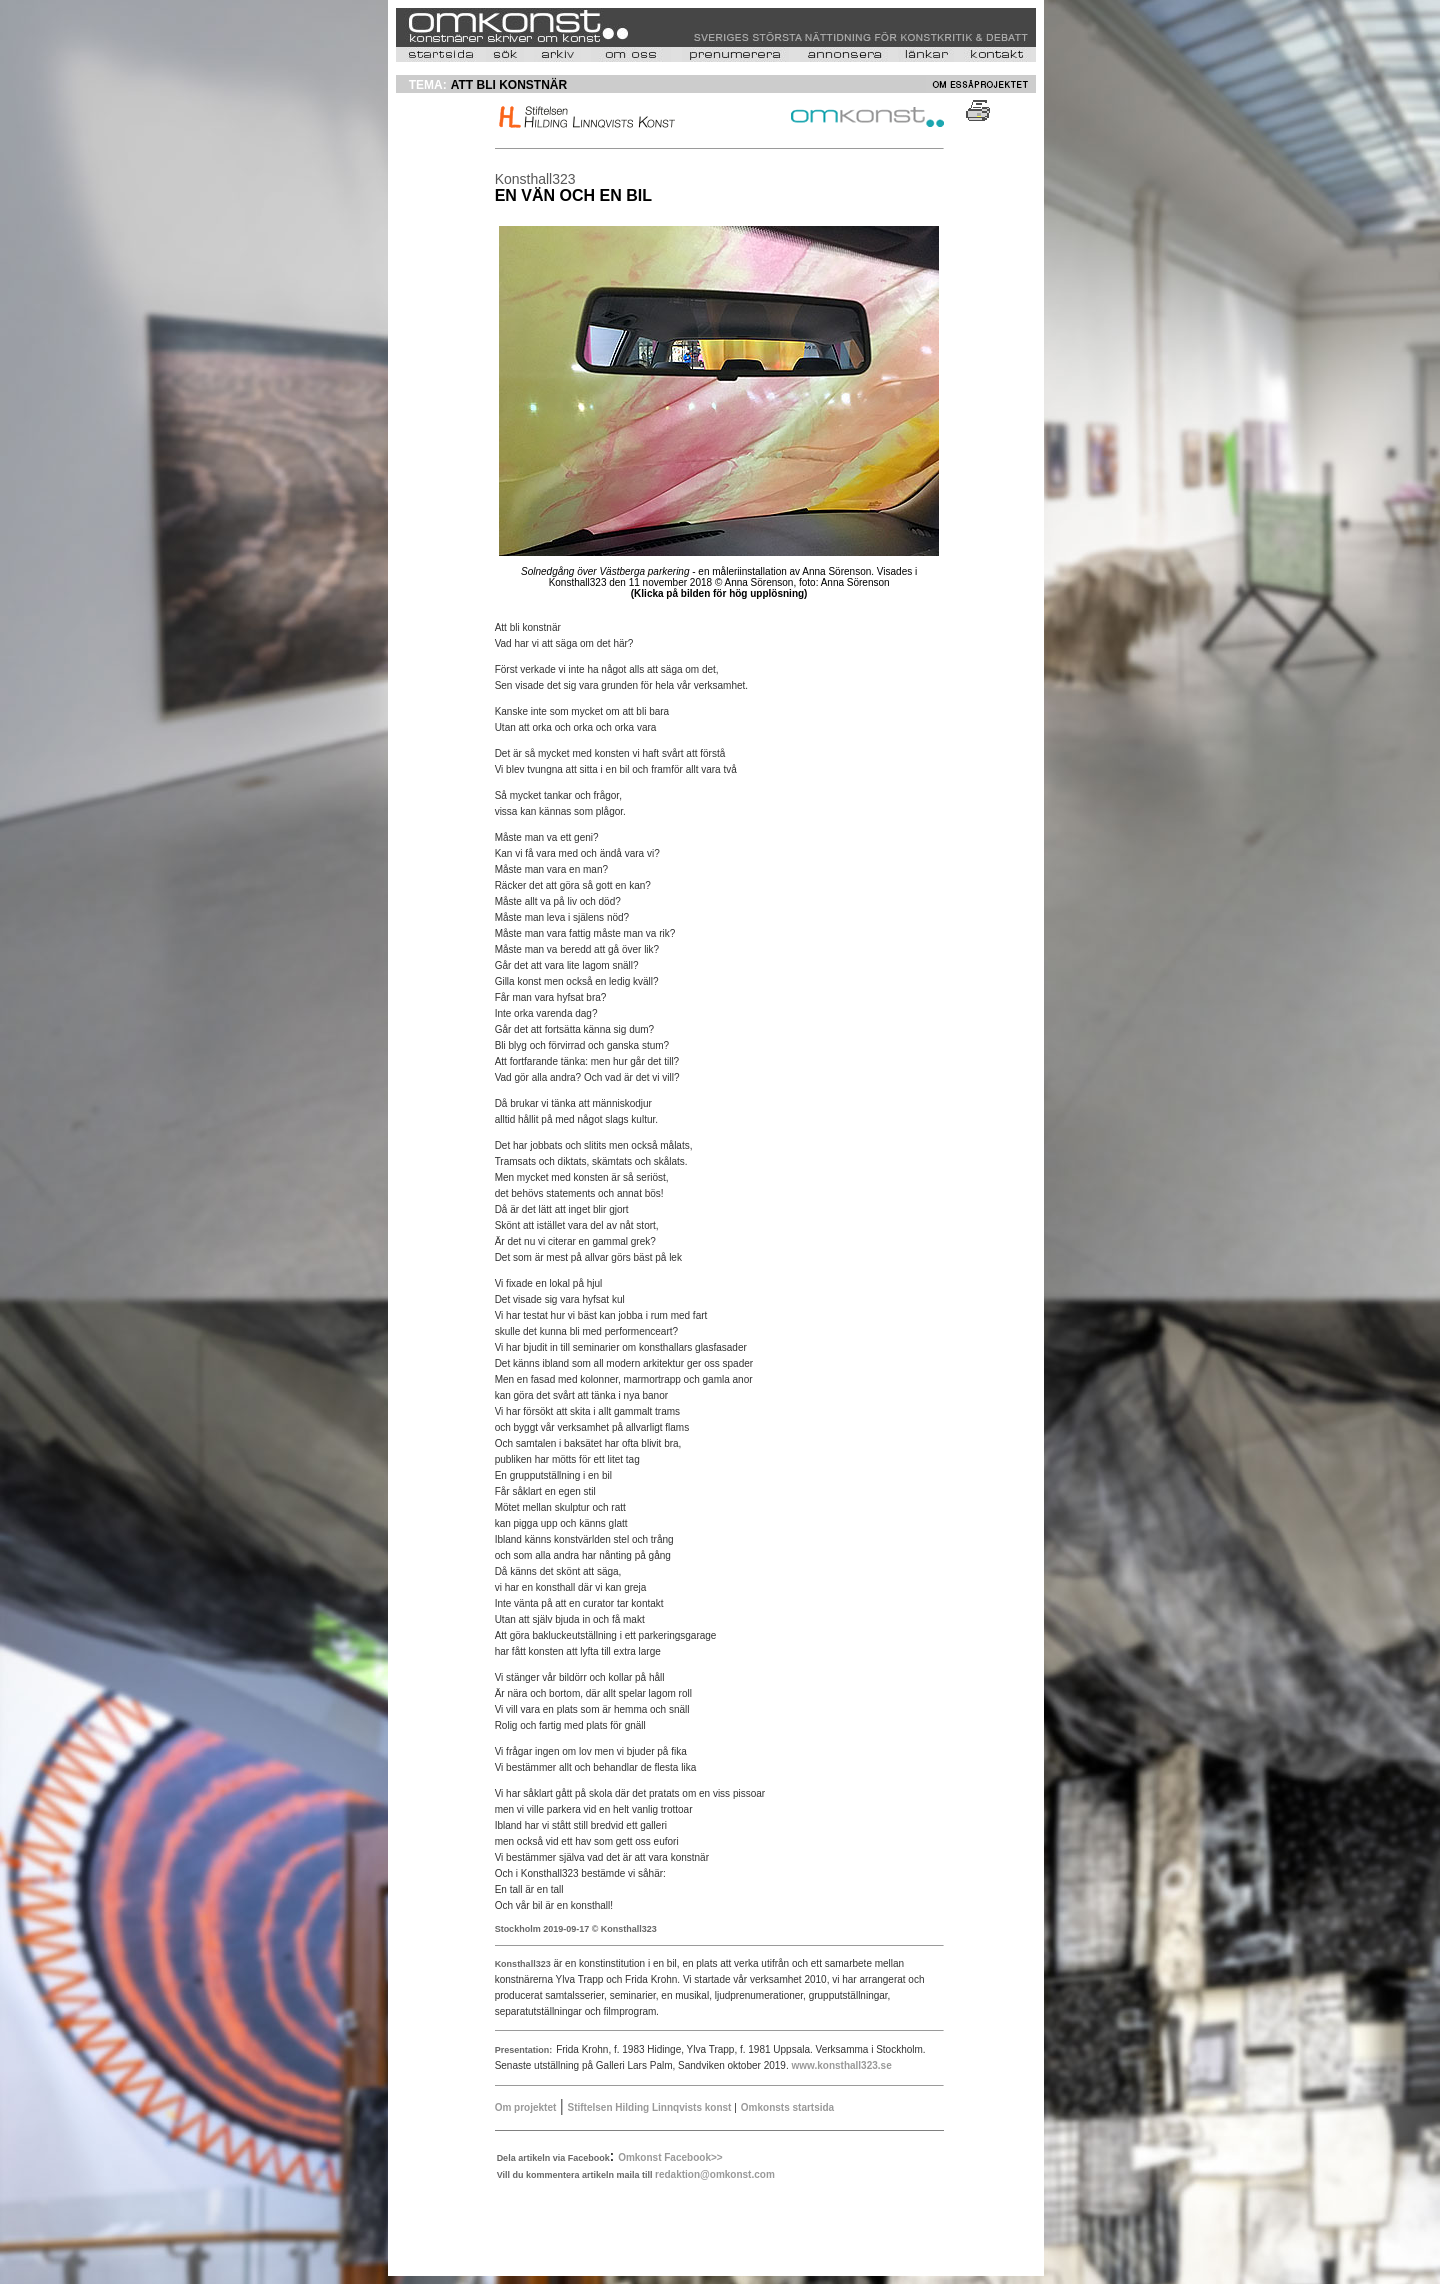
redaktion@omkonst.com (715, 2174)
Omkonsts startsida (787, 2107)
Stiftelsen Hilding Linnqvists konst (651, 2107)
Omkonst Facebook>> (670, 2157)
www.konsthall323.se (841, 2065)
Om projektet (526, 2107)
